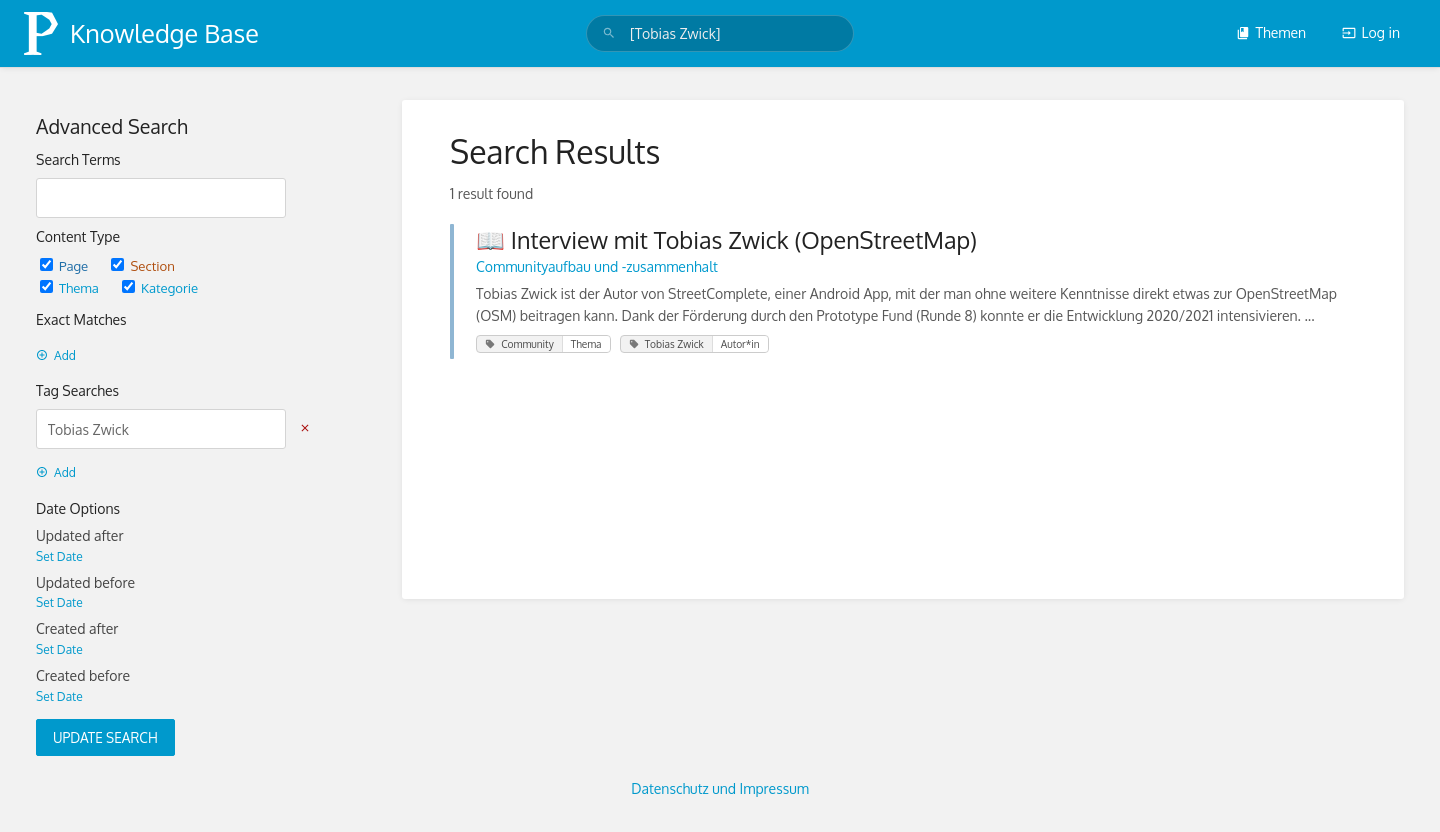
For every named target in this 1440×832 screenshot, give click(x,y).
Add (56, 355)
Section (142, 265)
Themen (1271, 32)
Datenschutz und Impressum (720, 788)
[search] (720, 33)
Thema (71, 287)
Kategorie (160, 287)
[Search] (609, 33)
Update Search (105, 737)
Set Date (59, 556)
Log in (1371, 32)
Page (65, 265)
